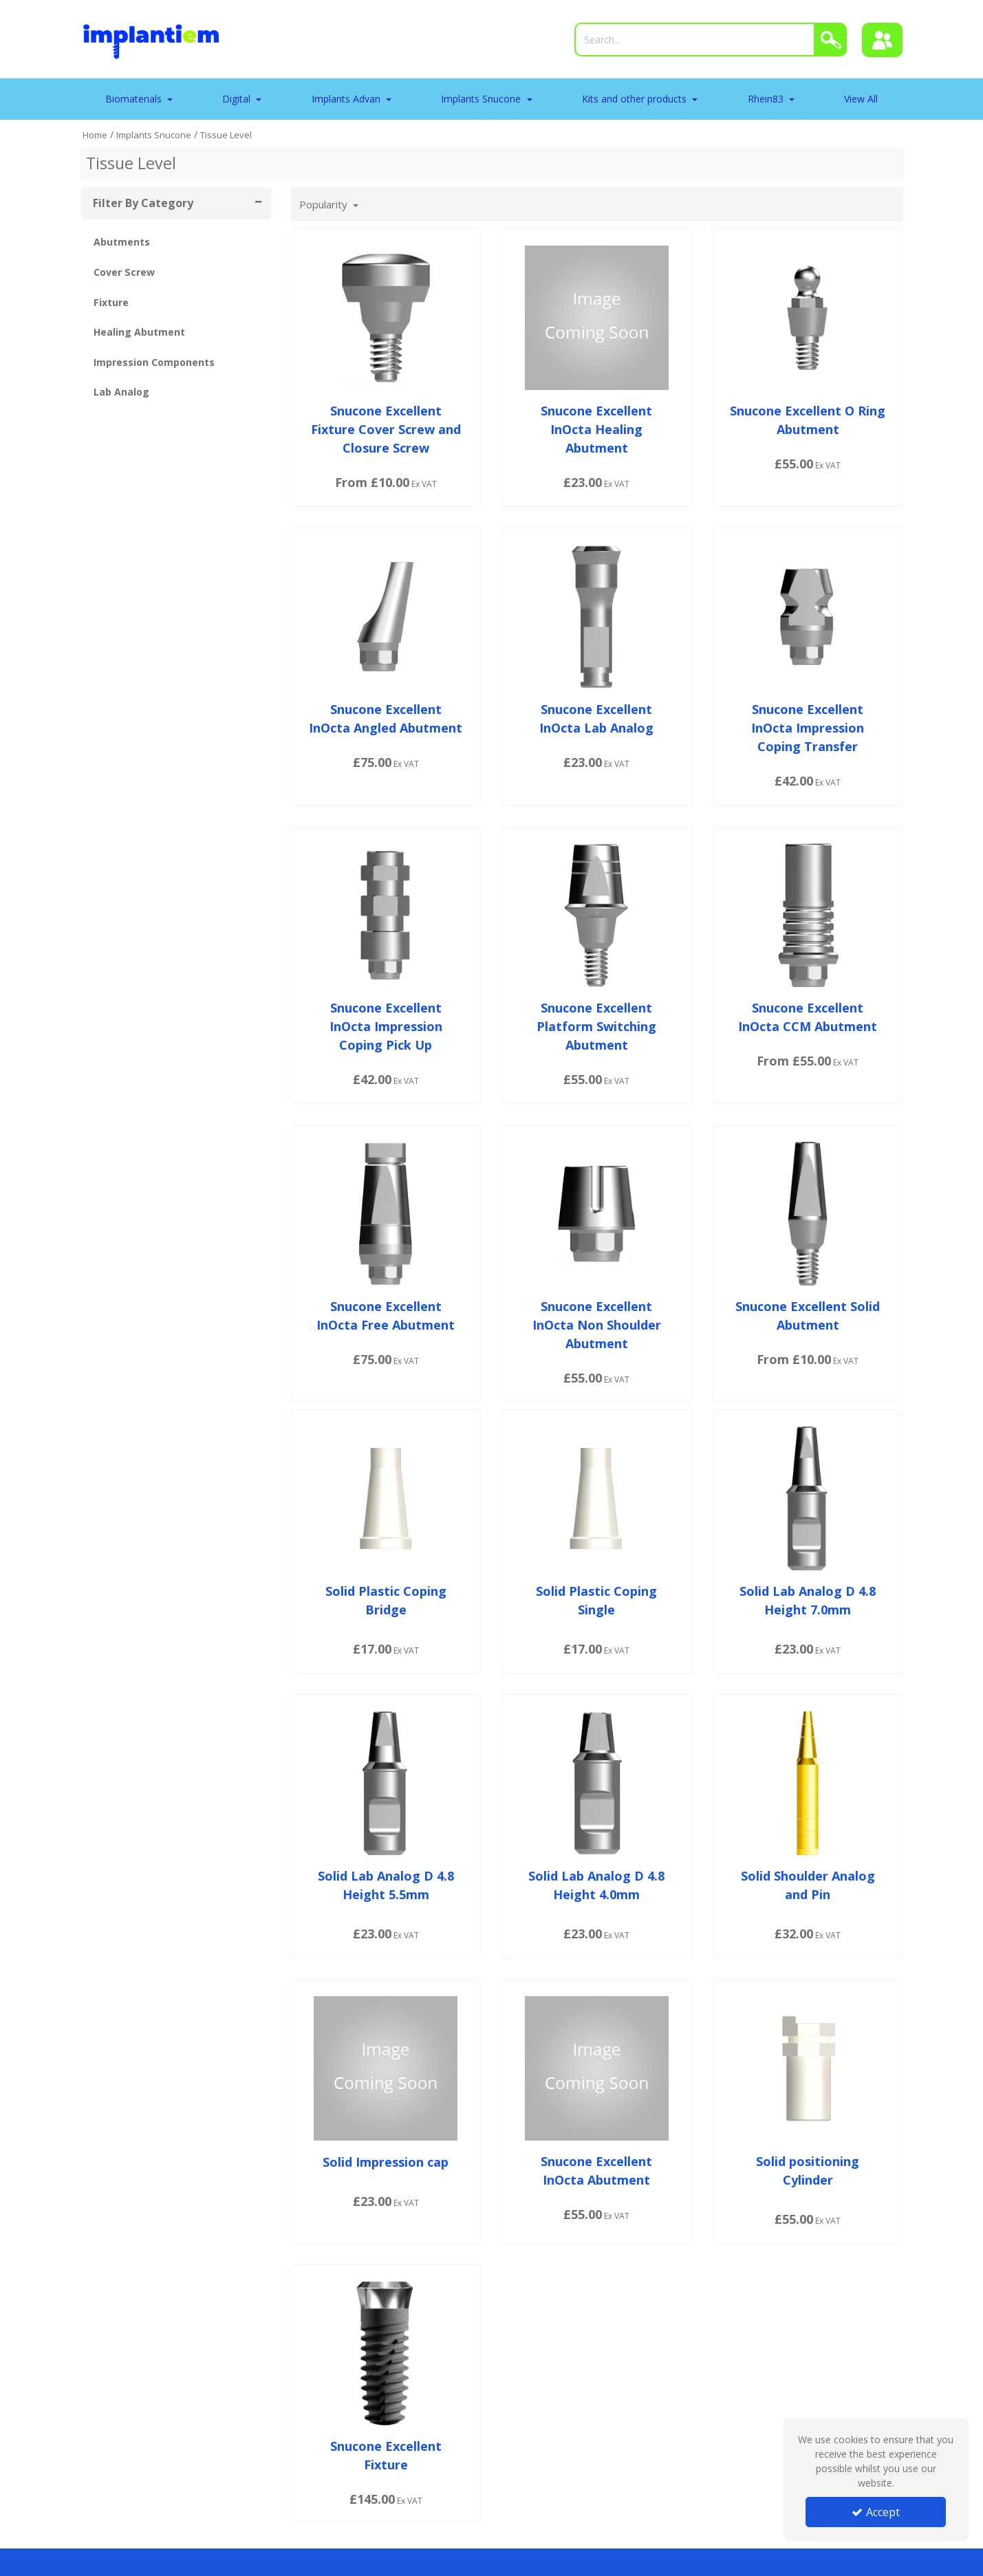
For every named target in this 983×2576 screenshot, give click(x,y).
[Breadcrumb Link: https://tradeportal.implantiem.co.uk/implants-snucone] (153, 134)
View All (861, 98)
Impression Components (154, 362)
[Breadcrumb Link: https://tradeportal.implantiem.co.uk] (95, 134)
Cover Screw (124, 272)
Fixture (111, 302)
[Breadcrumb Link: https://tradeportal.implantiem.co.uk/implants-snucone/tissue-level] (226, 134)
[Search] (694, 39)
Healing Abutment (139, 331)
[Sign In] (882, 40)
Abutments (122, 241)
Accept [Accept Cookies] (876, 2512)
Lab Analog (121, 391)
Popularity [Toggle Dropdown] (324, 204)
